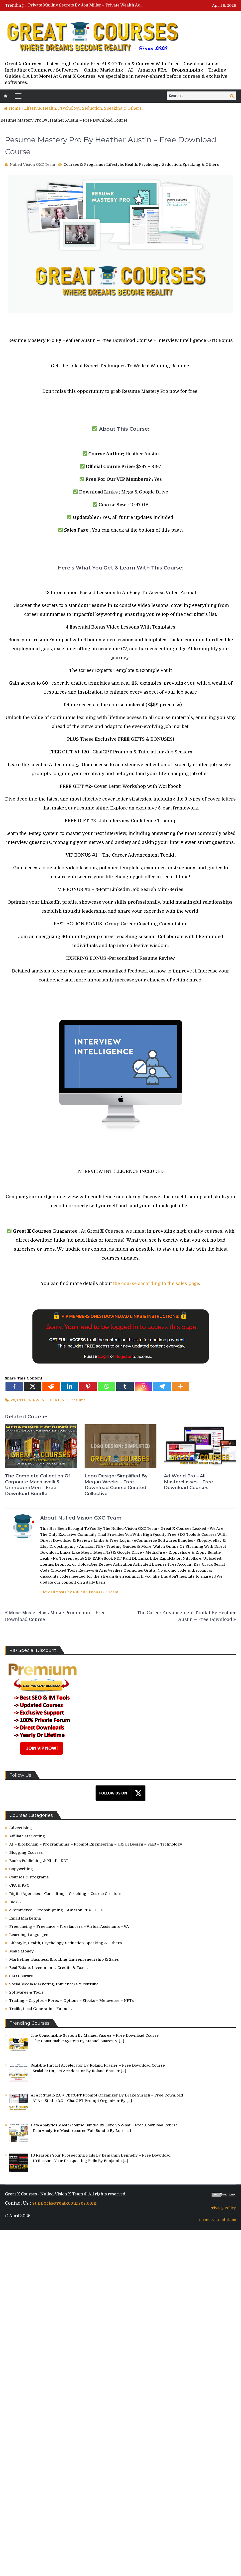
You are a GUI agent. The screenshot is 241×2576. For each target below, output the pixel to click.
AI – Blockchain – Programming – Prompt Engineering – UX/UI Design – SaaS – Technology (95, 1844)
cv (13, 1400)
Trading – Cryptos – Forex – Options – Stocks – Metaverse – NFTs (71, 2000)
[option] (88, 5)
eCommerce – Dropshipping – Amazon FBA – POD (56, 1910)
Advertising (20, 1828)
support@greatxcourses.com (64, 2203)
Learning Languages (28, 1934)
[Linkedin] (69, 1386)
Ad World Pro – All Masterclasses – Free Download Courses (188, 1481)
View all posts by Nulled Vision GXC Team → (81, 1592)
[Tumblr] (125, 1386)
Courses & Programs (83, 164)
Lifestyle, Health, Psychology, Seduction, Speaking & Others (82, 108)
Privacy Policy (222, 2208)
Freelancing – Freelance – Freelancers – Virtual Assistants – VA (69, 1926)
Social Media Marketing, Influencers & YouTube (54, 1984)
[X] (32, 1386)
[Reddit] (51, 1386)
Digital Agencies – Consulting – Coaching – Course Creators (65, 1893)
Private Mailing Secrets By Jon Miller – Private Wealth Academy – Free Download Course (115, 5)
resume (78, 1400)
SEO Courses (21, 1976)
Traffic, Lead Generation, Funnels (40, 2009)
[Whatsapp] (106, 1386)
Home (12, 108)
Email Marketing (25, 1918)
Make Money (21, 1951)
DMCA (15, 1902)
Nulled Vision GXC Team (32, 164)
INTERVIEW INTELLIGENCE (43, 1400)
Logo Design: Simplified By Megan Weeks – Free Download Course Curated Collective (116, 1484)
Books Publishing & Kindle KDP (39, 1860)
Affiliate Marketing (27, 1836)
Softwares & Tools (26, 1992)
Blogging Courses (26, 1852)
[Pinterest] (88, 1386)
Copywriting (21, 1869)
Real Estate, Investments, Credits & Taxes (48, 1967)
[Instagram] (143, 1386)
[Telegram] (162, 1386)
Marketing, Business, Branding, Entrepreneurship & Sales (64, 1959)
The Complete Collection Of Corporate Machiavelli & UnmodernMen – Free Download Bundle (37, 1484)
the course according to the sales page (156, 1283)
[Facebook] (14, 1386)
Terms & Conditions (217, 2220)
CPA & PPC (19, 1885)
